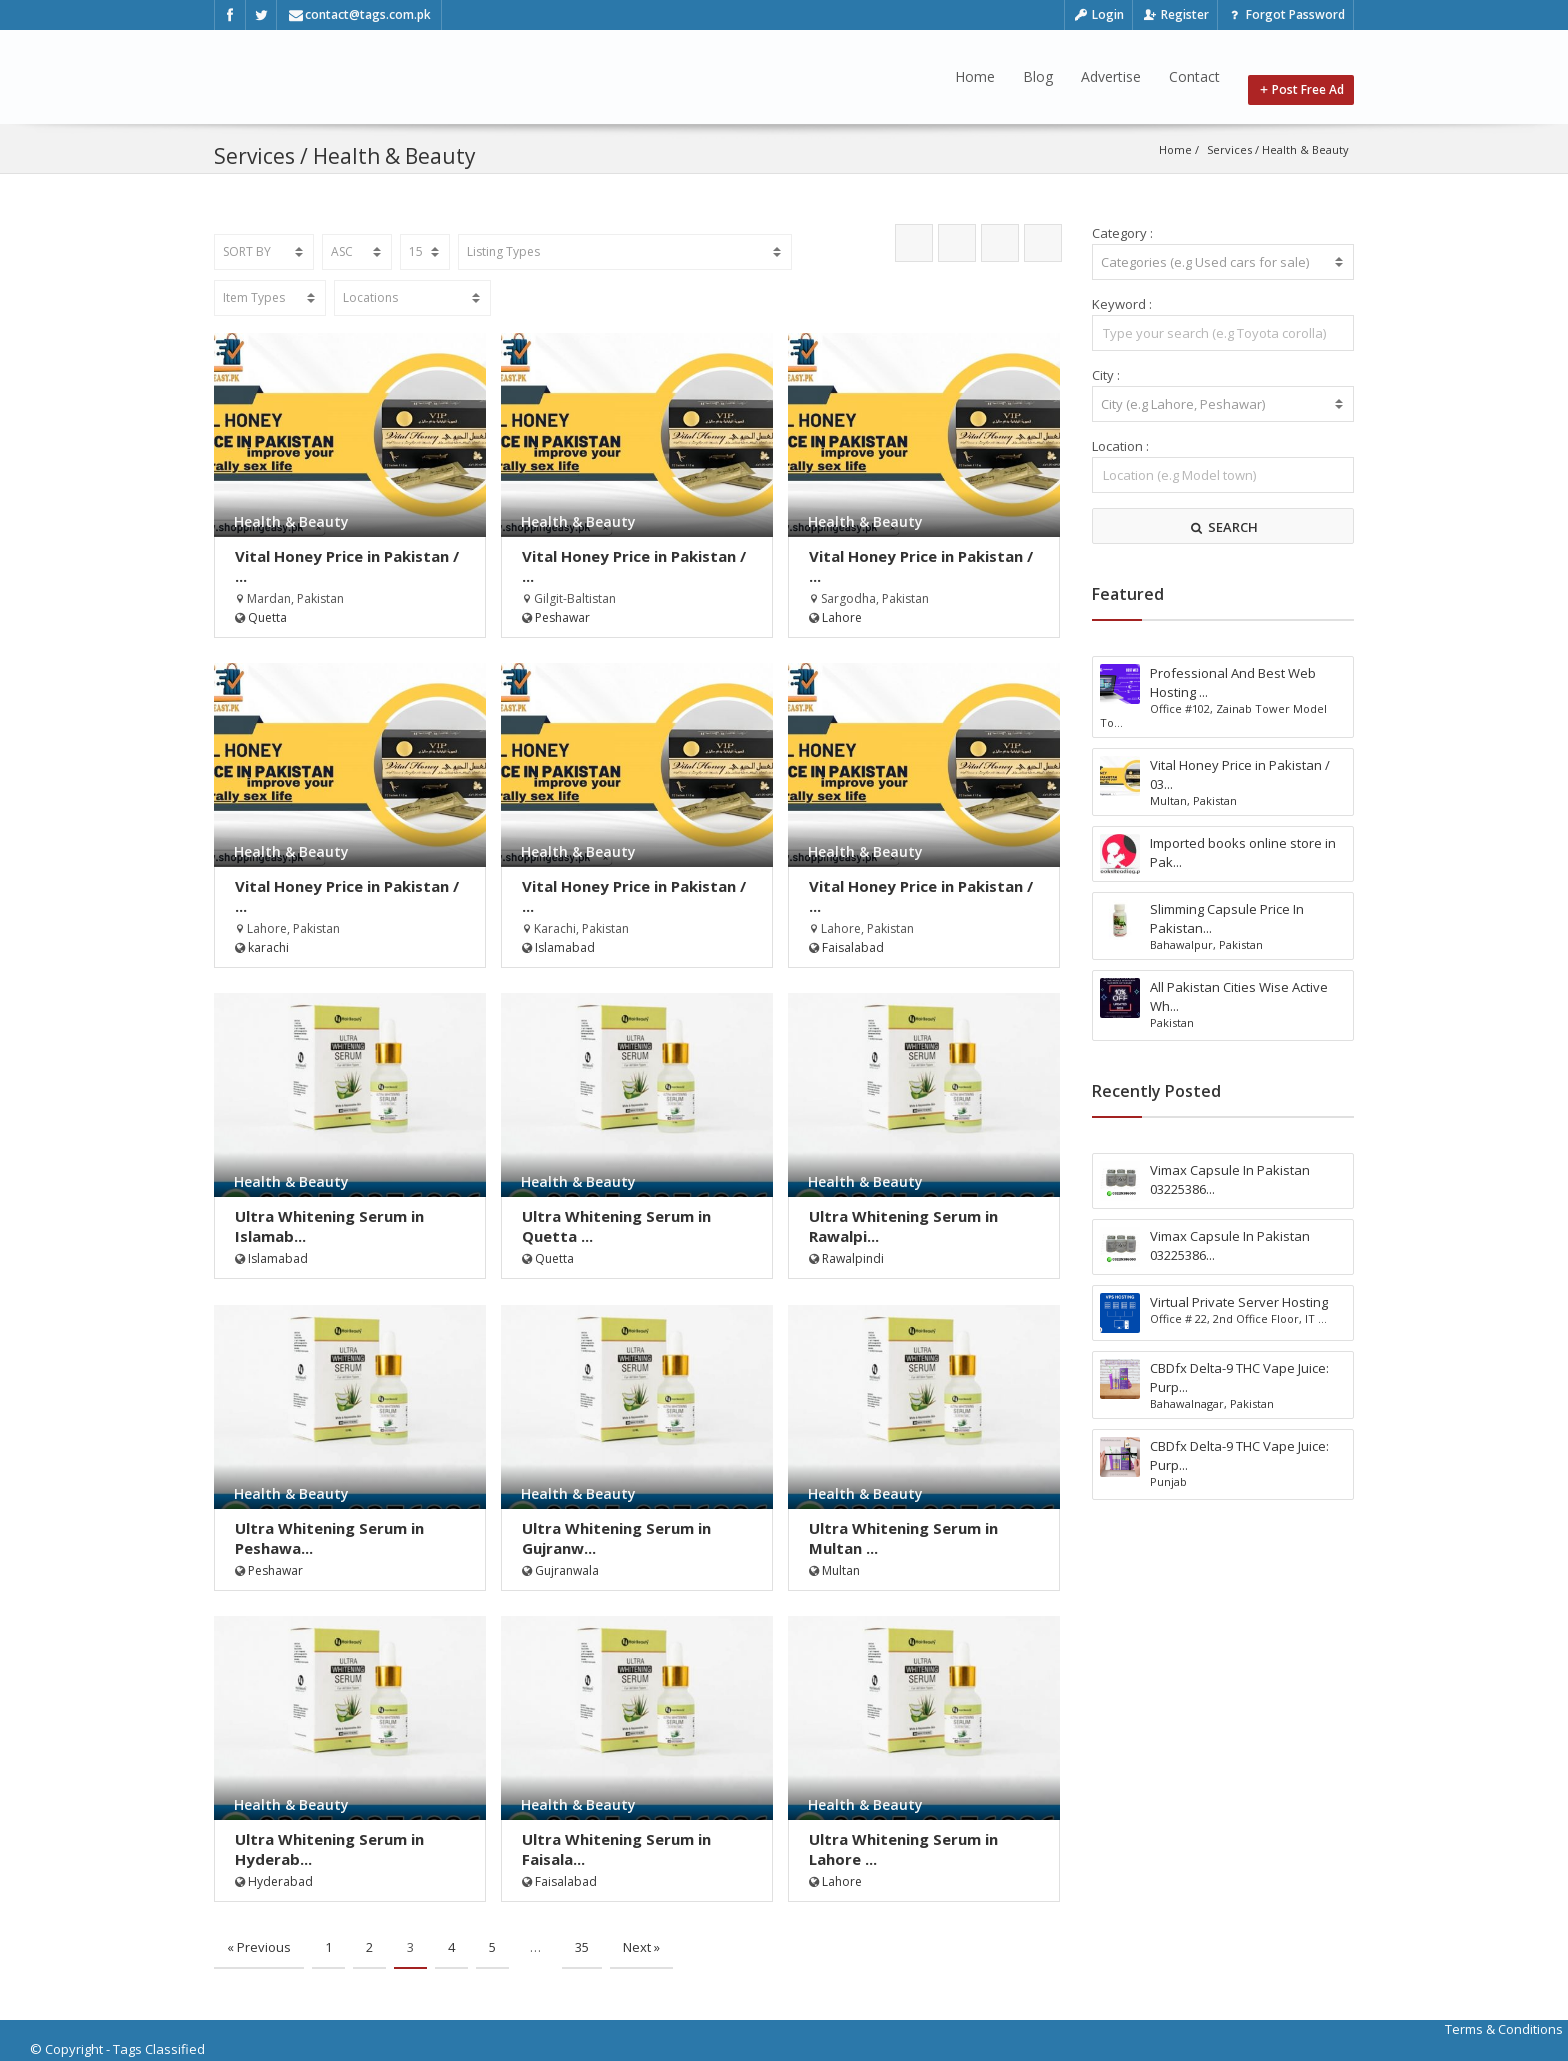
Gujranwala (567, 1570)
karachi (268, 947)
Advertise (1111, 76)
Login (1099, 14)
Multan (841, 1570)
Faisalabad (853, 947)
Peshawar (562, 617)
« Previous (259, 1947)
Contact (1194, 76)
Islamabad (565, 947)
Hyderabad (280, 1881)
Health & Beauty (1305, 149)
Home (975, 76)
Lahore (842, 617)
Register (1175, 14)
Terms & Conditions (1504, 2029)
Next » (641, 1947)
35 (582, 1947)
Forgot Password (1285, 14)
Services (1229, 149)
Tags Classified (159, 2049)
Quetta (267, 617)
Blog (1038, 76)
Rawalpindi (853, 1258)
